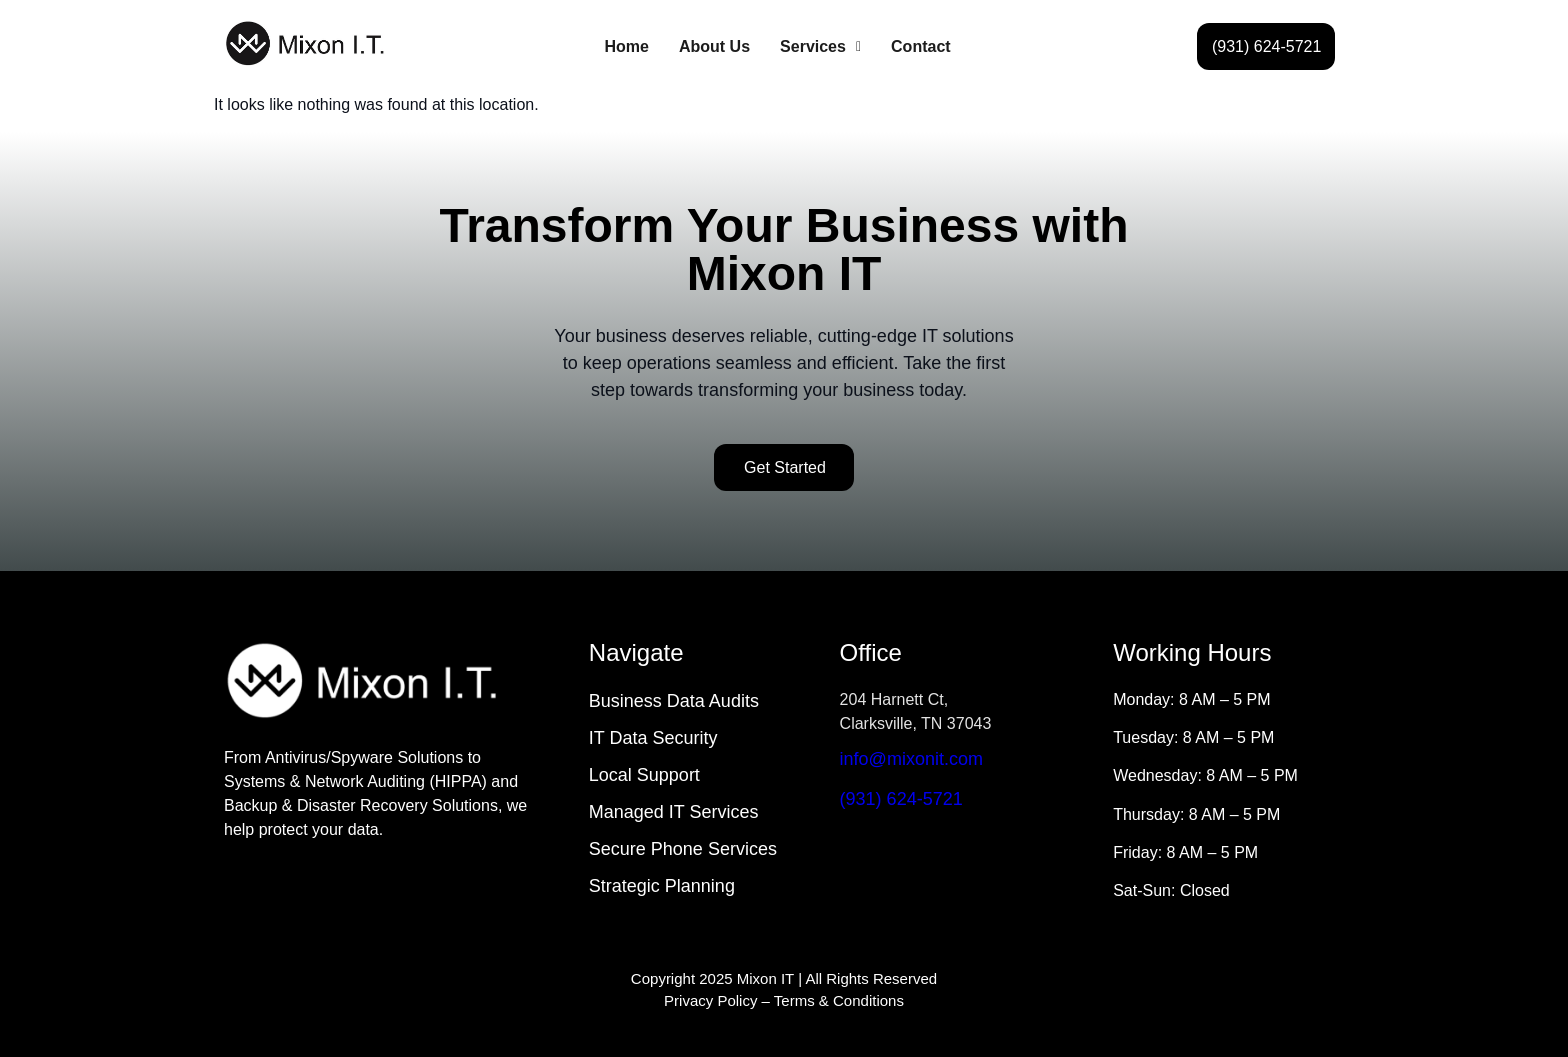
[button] (820, 47)
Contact (921, 46)
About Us (714, 46)
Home (627, 46)
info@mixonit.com (911, 759)
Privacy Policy (710, 1000)
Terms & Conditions (839, 1000)
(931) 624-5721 (901, 799)
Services (820, 46)
